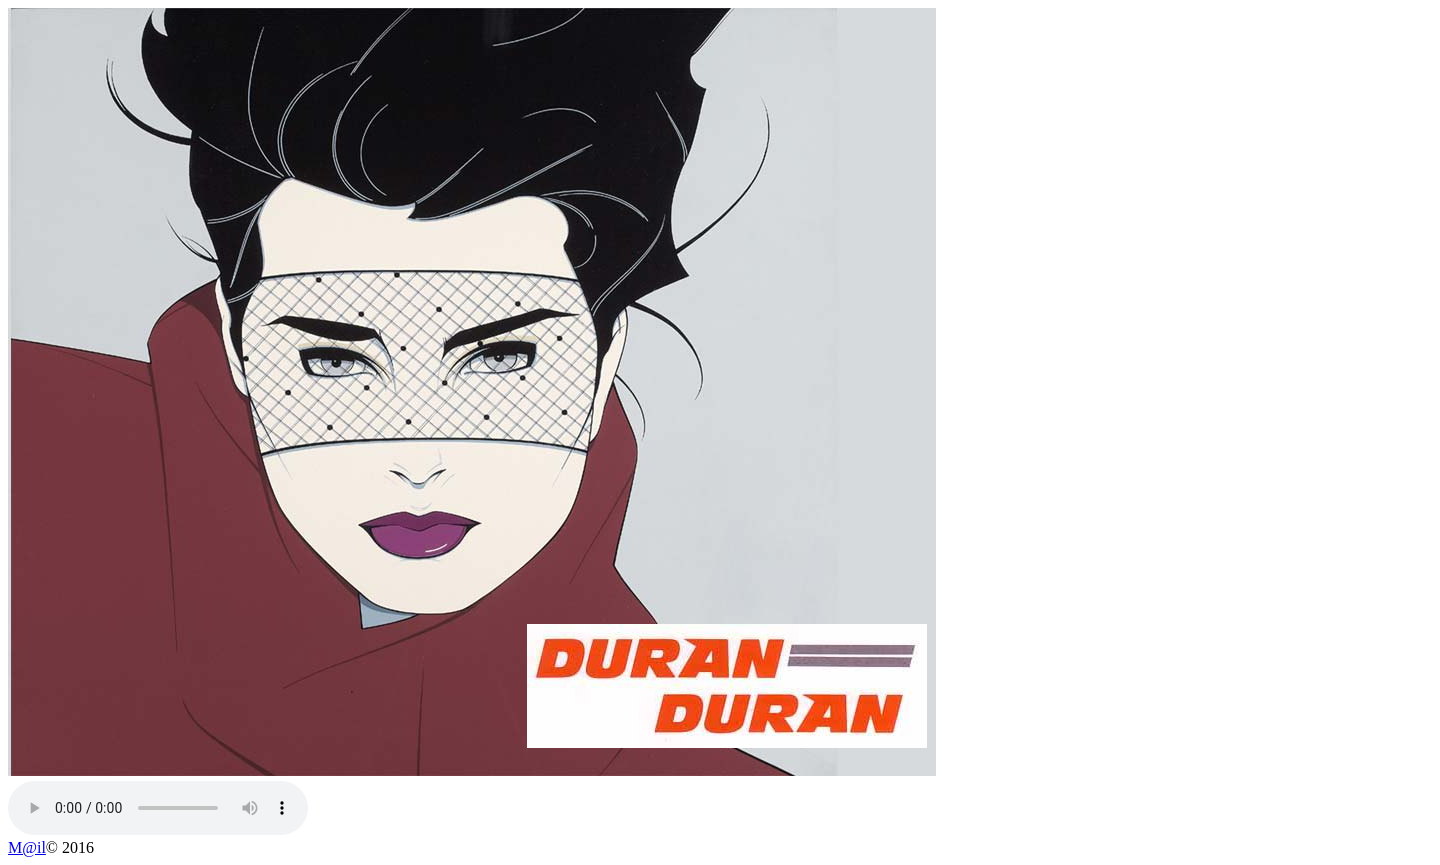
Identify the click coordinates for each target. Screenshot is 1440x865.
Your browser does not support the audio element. (158, 808)
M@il (27, 847)
